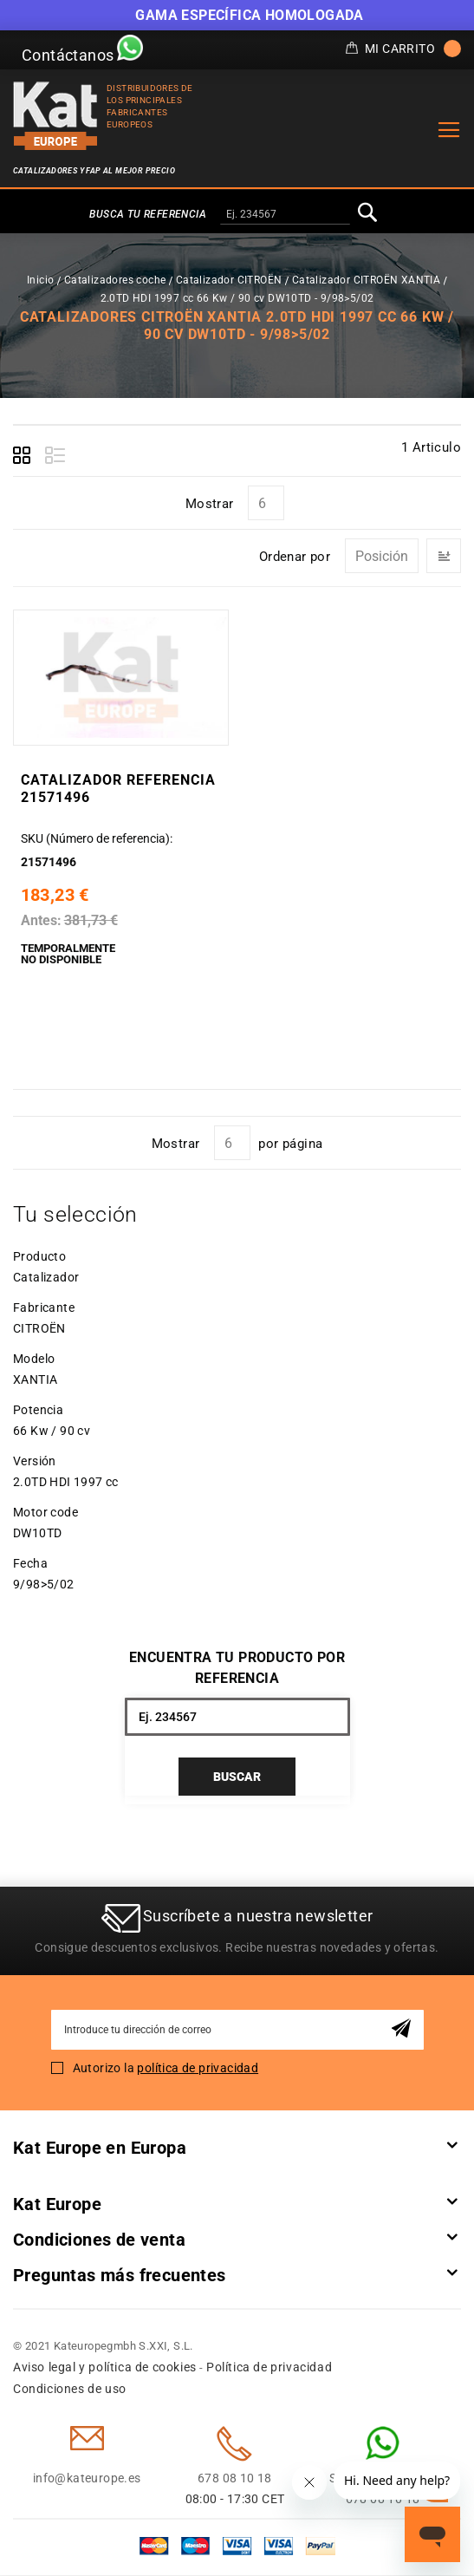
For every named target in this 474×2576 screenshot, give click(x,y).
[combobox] (285, 215)
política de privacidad (197, 2069)
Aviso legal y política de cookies (105, 2368)
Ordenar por (294, 556)
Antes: (40, 920)
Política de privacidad (269, 2368)
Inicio (40, 280)
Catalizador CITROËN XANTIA (366, 280)
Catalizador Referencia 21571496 (117, 788)
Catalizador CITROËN (229, 280)
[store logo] (55, 116)
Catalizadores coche (115, 280)
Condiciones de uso (70, 2390)
